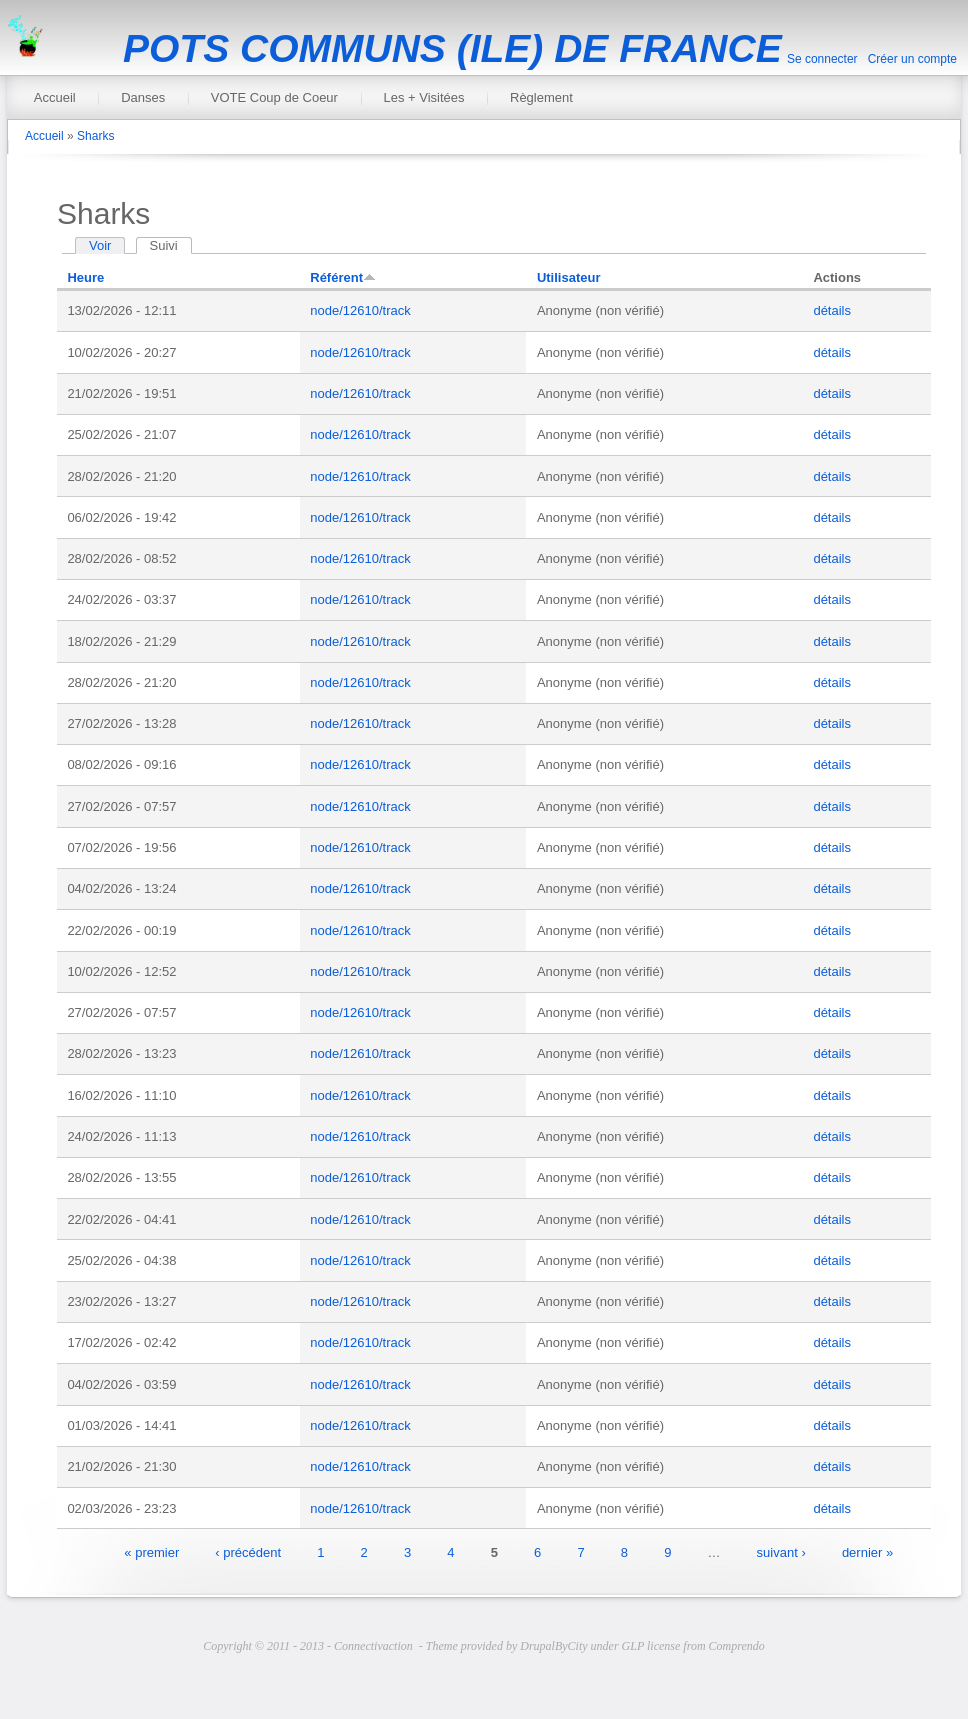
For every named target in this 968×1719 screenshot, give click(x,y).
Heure (85, 277)
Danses (143, 97)
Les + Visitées (423, 97)
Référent (343, 277)
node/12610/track (360, 310)
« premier (151, 1551)
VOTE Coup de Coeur (274, 97)
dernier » (867, 1551)
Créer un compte (912, 59)
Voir (100, 245)
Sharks (95, 136)
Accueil (55, 97)
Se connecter (822, 59)
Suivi (171, 245)
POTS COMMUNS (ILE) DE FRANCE (452, 48)
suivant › (781, 1551)
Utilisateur (569, 277)
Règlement (541, 97)
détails (832, 310)
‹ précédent (248, 1551)
